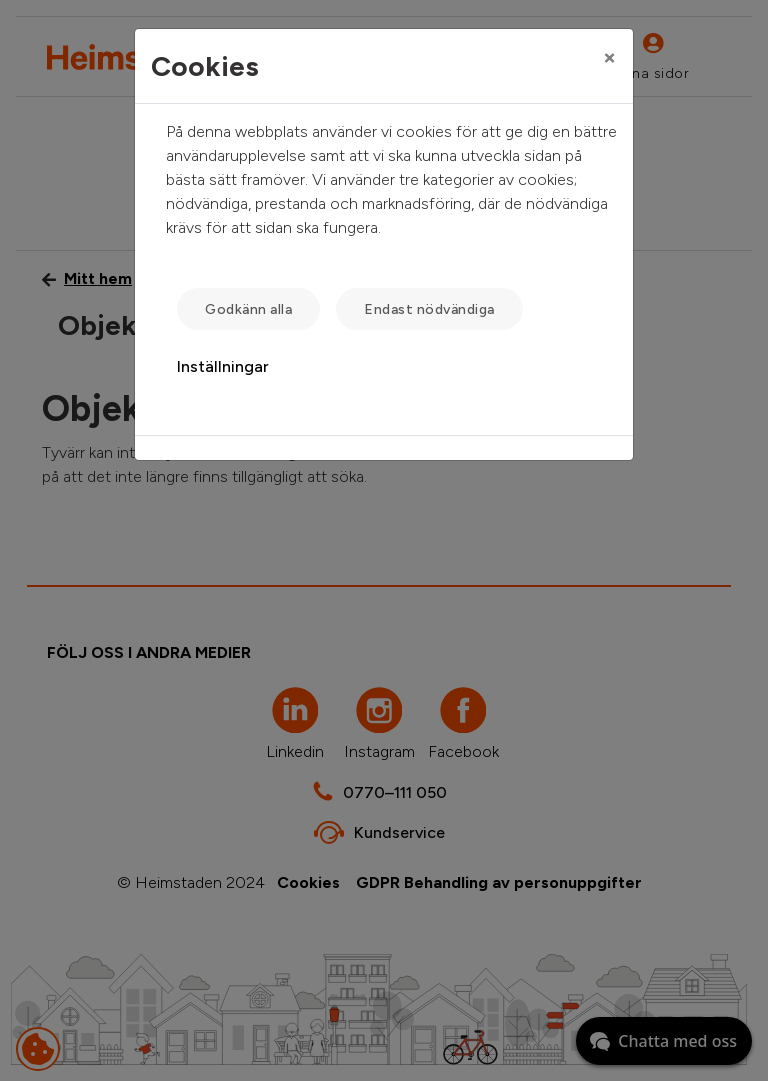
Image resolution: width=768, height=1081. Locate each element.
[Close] (609, 57)
